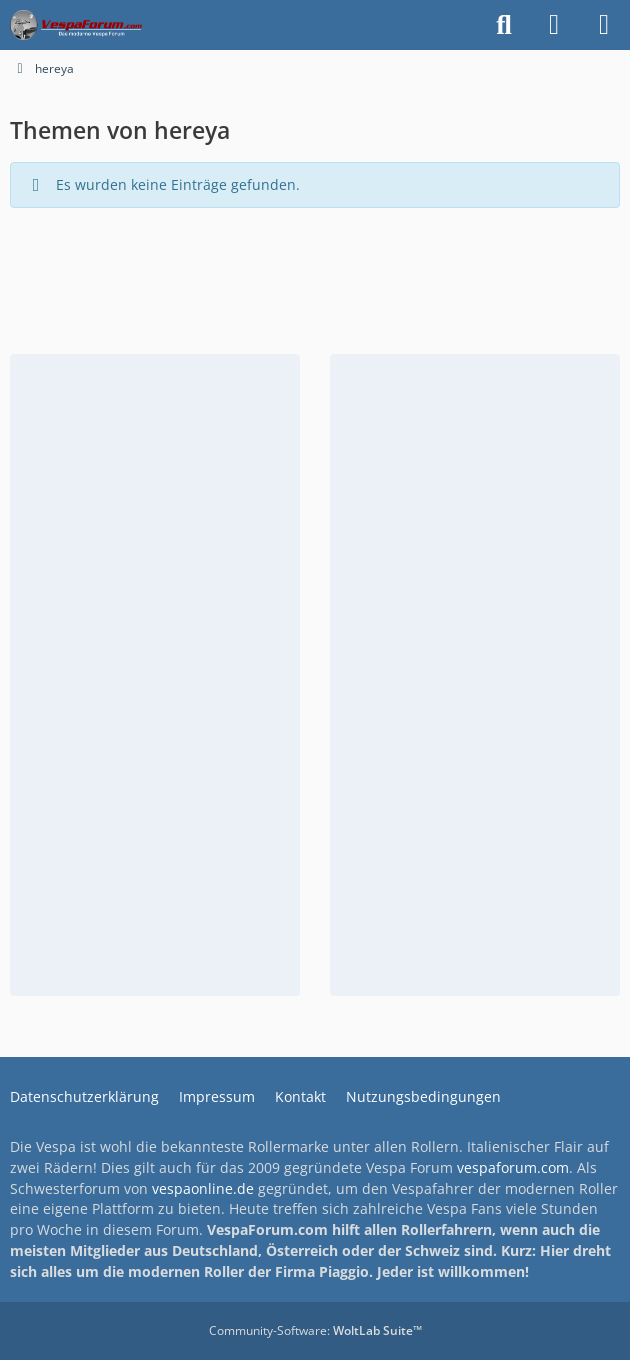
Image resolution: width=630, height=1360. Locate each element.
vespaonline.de (203, 1188)
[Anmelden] (554, 25)
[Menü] (604, 25)
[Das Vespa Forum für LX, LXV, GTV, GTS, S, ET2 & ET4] (76, 25)
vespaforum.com (513, 1167)
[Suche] (504, 25)
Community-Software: (315, 1330)
